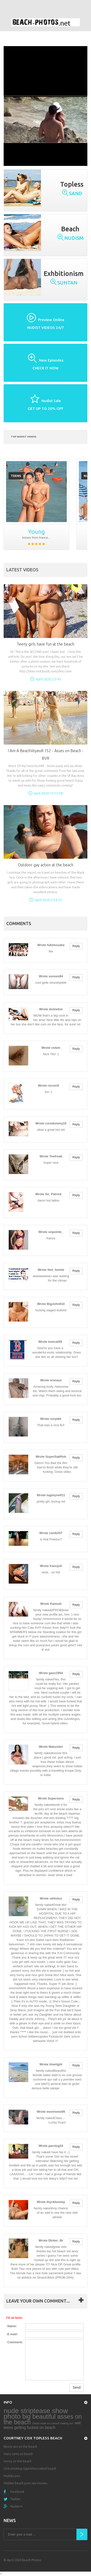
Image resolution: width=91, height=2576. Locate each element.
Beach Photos (31, 2560)
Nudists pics (12, 2475)
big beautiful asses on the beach (43, 2419)
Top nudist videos (23, 436)
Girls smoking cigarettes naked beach (30, 2468)
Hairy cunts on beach (18, 2453)
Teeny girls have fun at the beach (45, 644)
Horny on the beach (18, 2461)
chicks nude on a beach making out (53, 2423)
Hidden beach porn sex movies (25, 2483)
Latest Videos (22, 569)
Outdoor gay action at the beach (45, 865)
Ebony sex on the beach (20, 2446)
